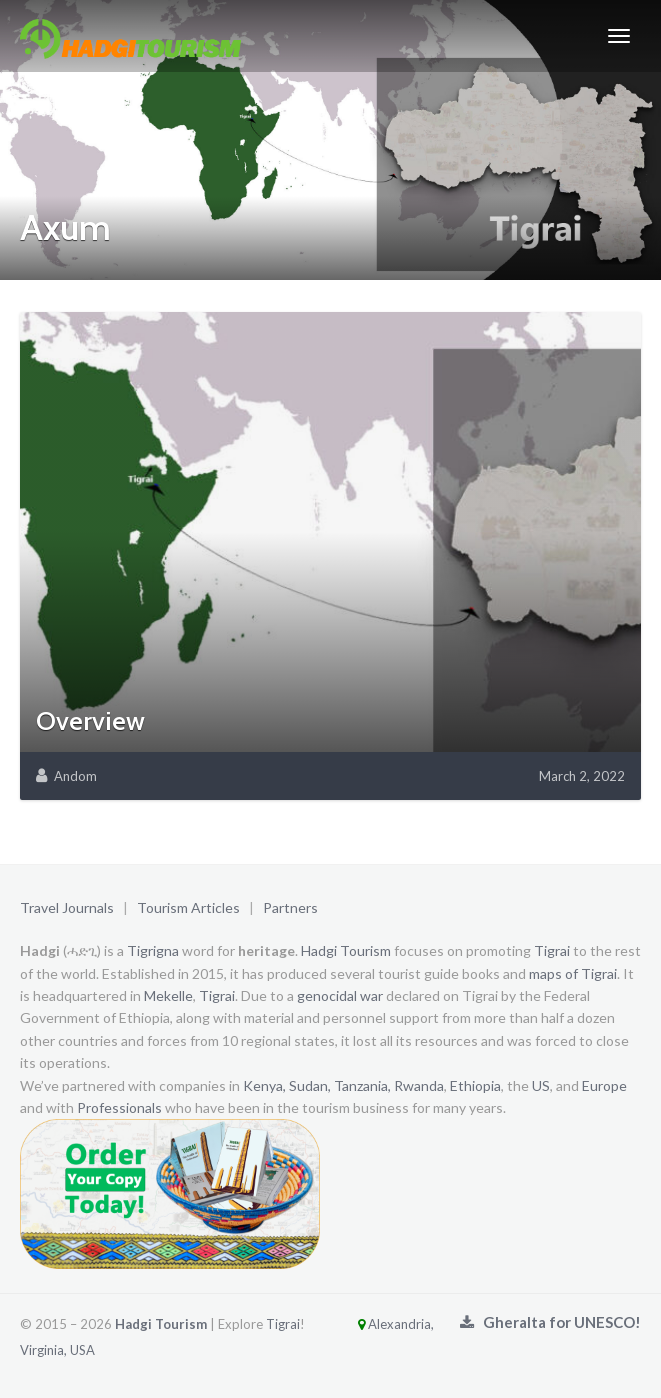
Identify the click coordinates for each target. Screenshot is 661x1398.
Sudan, (310, 1085)
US (541, 1085)
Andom (75, 776)
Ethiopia (475, 1085)
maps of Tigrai (573, 973)
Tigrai (552, 950)
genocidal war (340, 995)
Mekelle (168, 995)
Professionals (119, 1107)
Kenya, (264, 1085)
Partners (290, 907)
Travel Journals (67, 907)
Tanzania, (362, 1085)
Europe (604, 1085)
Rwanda (419, 1085)
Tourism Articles (188, 907)
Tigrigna (153, 950)
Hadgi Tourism (346, 950)
